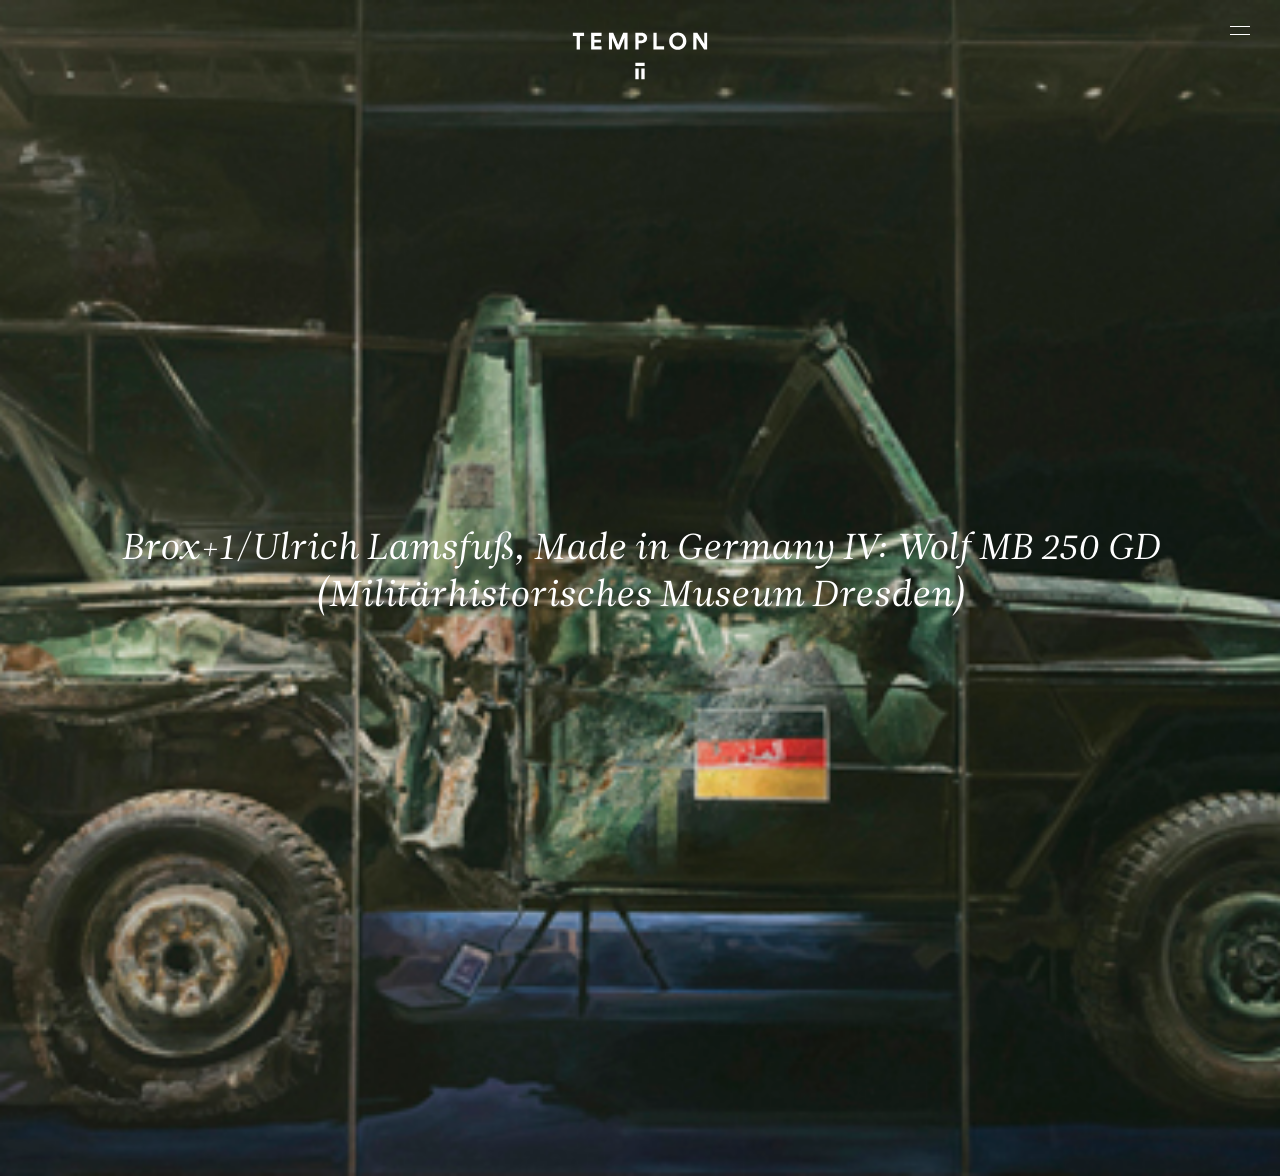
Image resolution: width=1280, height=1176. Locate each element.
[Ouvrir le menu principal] (1240, 30)
